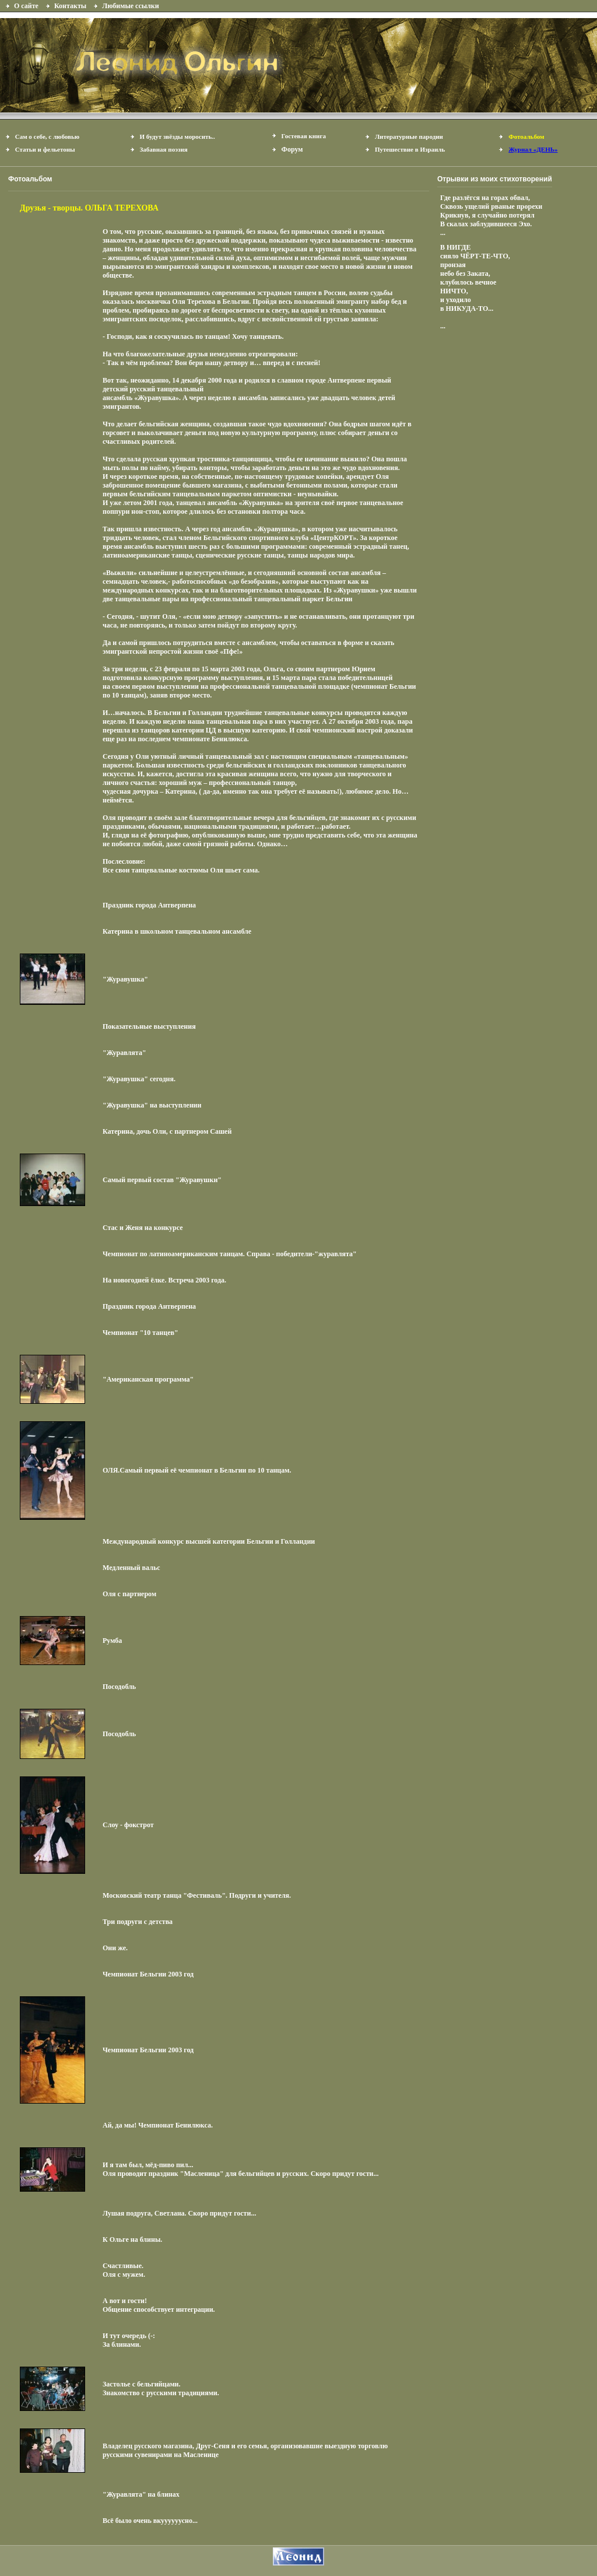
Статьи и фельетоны (45, 149)
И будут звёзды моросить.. (177, 136)
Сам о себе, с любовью (47, 136)
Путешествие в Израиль (410, 149)
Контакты (70, 6)
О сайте (26, 6)
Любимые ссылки (130, 6)
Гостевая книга (304, 135)
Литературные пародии (409, 136)
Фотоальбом (526, 136)
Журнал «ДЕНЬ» (532, 149)
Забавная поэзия (164, 149)
